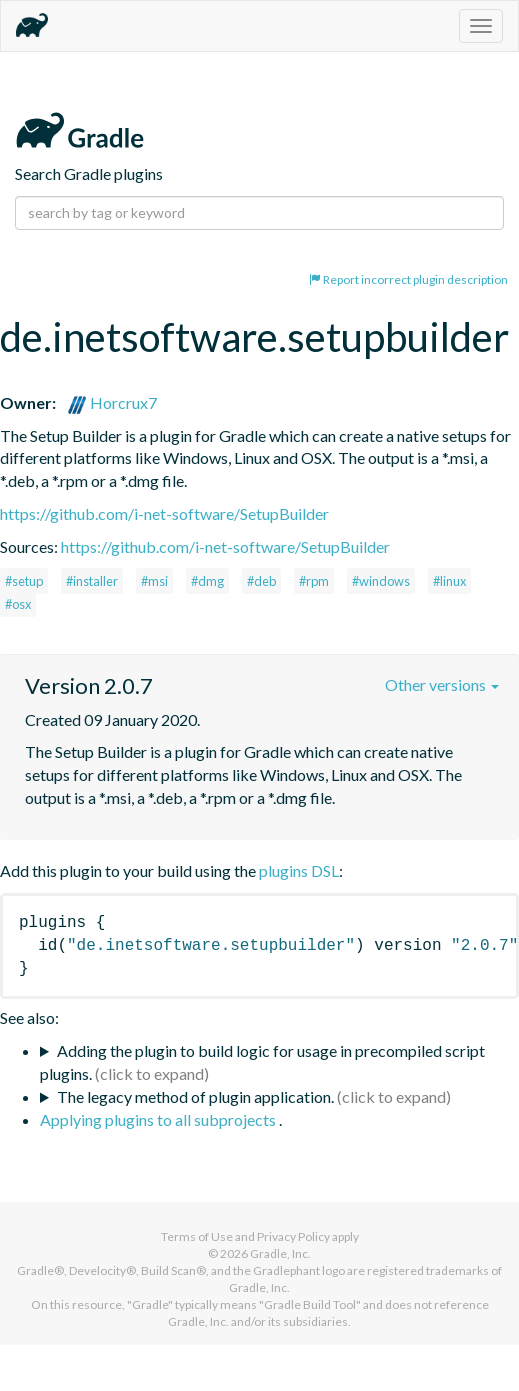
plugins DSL (299, 870)
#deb (261, 581)
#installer (92, 581)
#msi (154, 581)
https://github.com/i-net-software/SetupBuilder (164, 513)
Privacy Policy (293, 1236)
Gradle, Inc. (280, 1253)
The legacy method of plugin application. (195, 1096)
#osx (18, 604)
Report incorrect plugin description (408, 279)
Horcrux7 (112, 402)
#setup (24, 581)
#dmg (207, 581)
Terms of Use (197, 1236)
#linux (449, 581)
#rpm (314, 581)
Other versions (442, 684)
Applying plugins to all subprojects (159, 1119)
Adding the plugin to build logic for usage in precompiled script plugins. (262, 1062)
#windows (381, 581)
